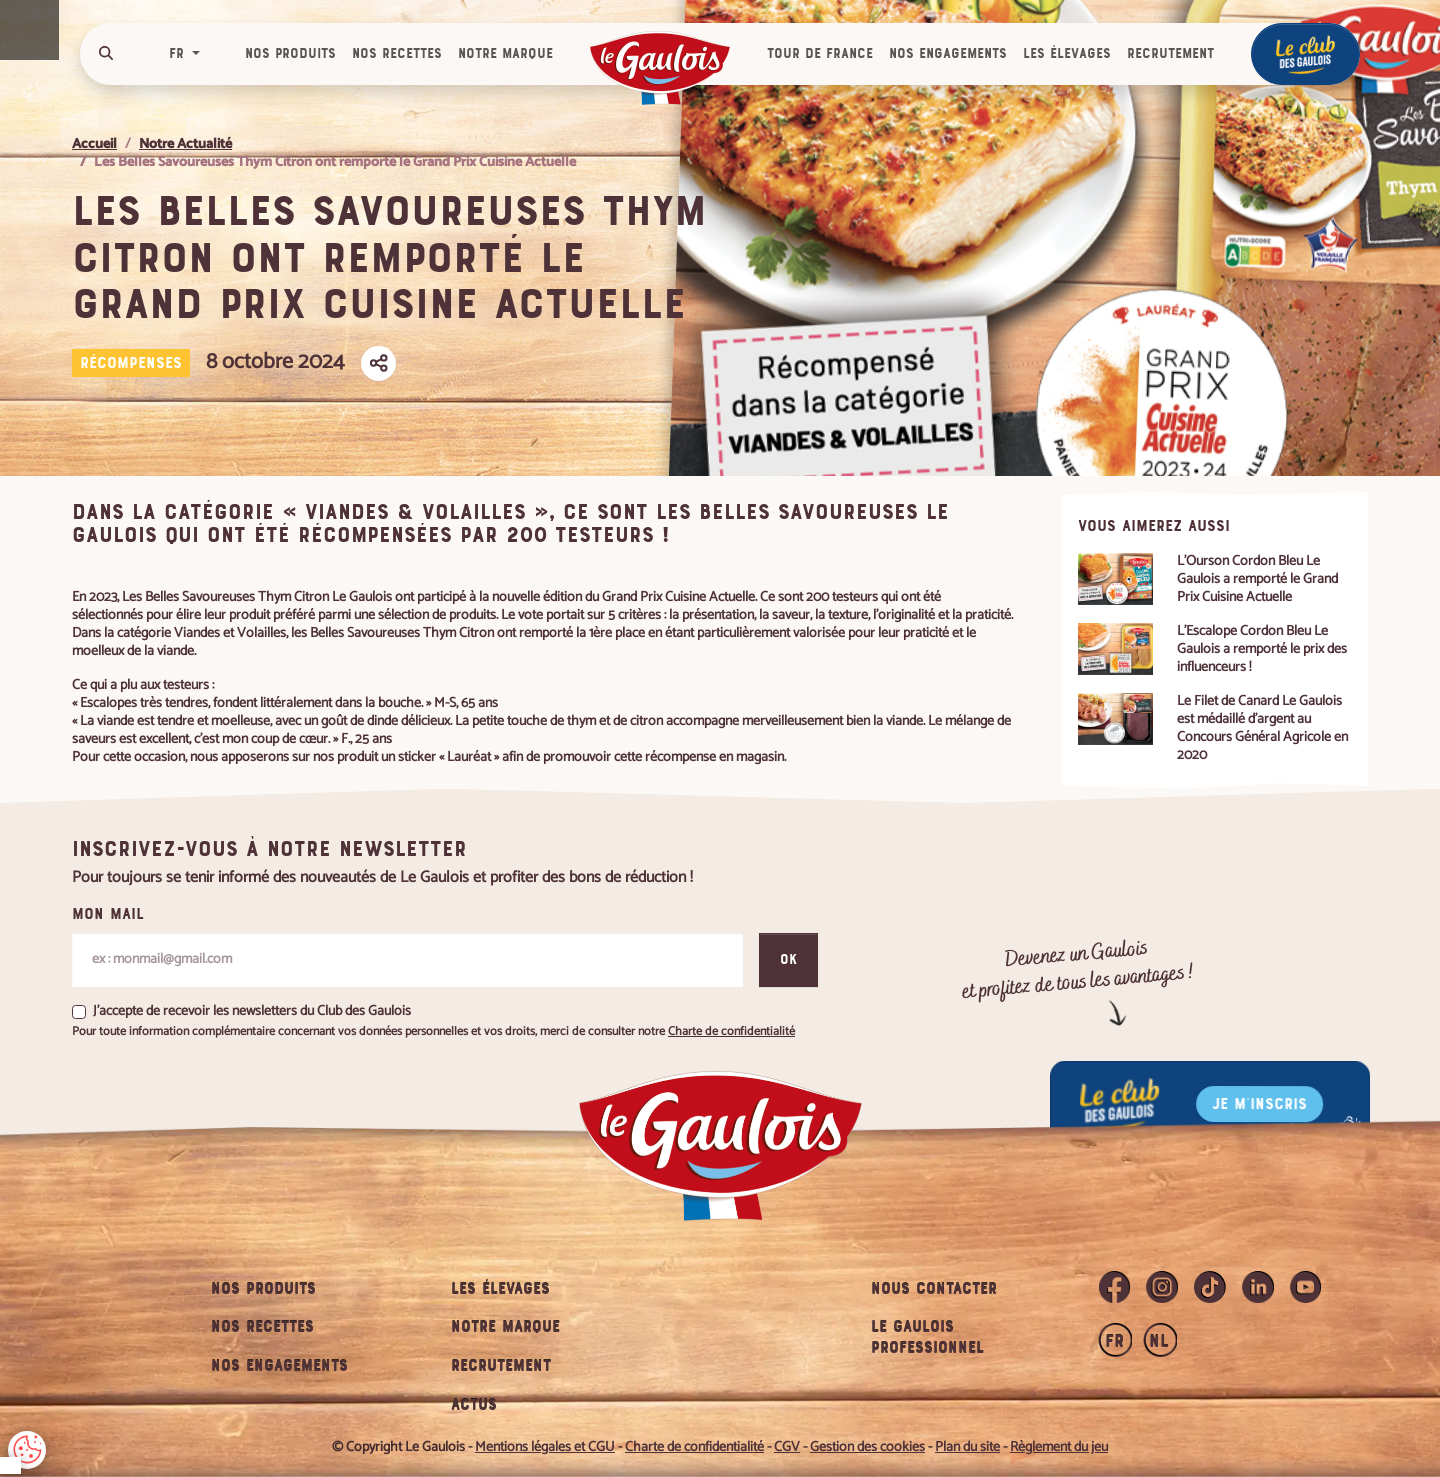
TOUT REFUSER (88, 1385)
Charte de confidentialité (257, 1326)
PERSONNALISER (407, 1385)
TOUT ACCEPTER (248, 1385)
